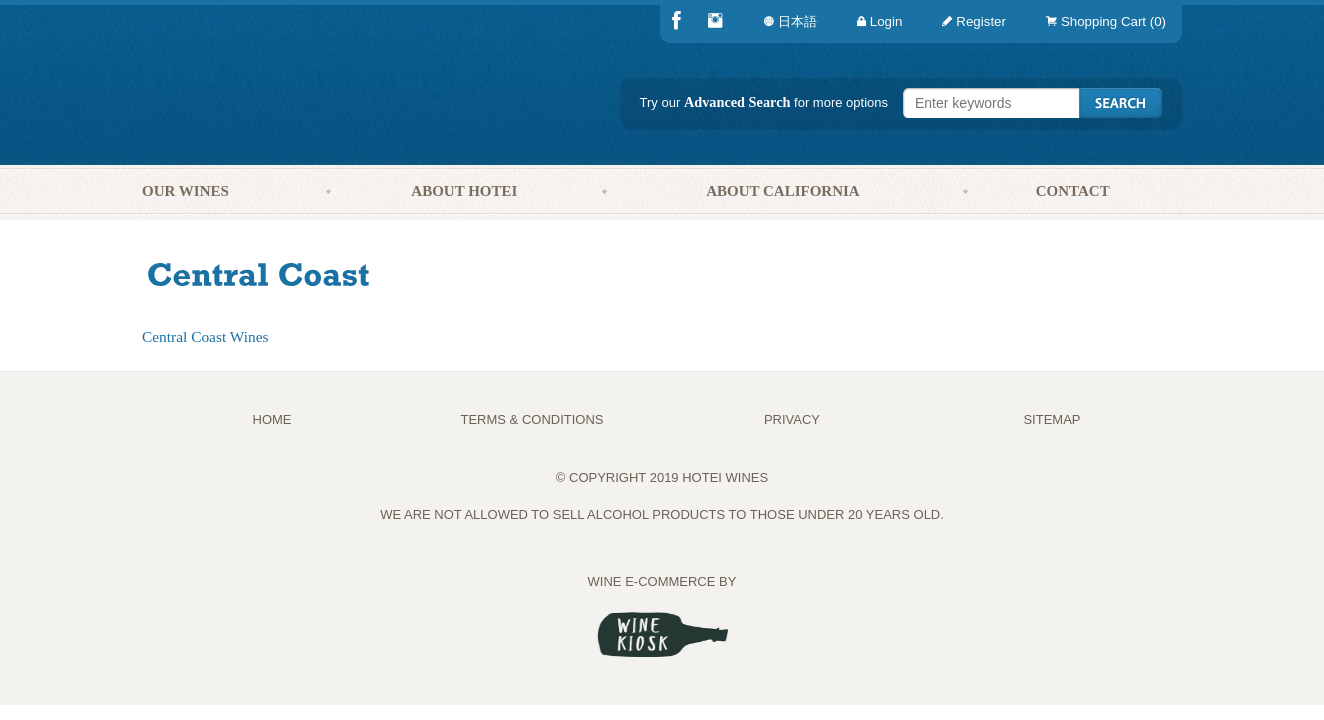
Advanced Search (737, 102)
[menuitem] (1102, 21)
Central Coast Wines (205, 336)
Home (272, 419)
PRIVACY (792, 419)
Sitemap (1051, 419)
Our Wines (185, 191)
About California (783, 191)
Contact (1073, 191)
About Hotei (464, 191)
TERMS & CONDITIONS (531, 419)
